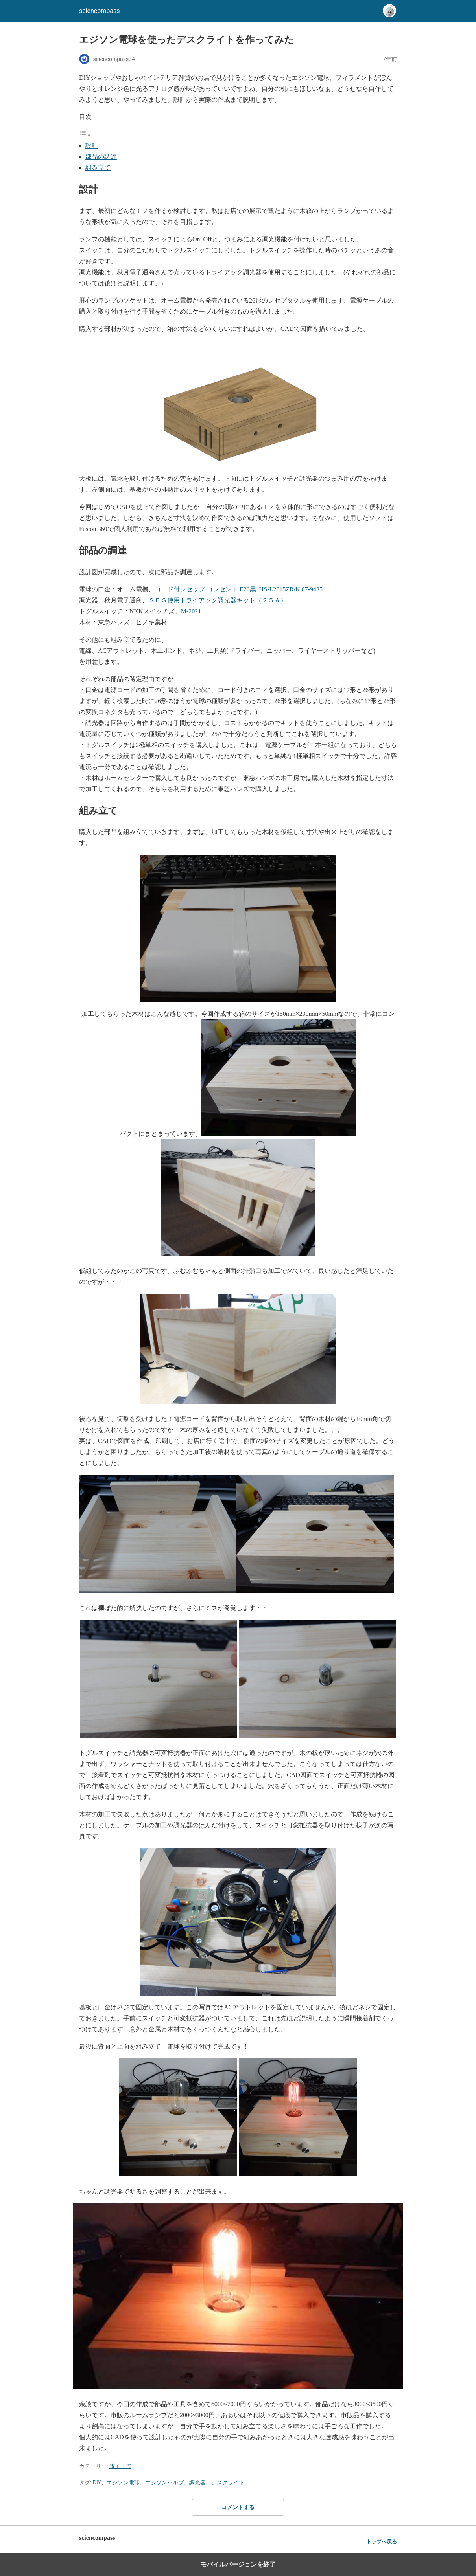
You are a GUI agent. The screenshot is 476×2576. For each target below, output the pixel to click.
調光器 (197, 2482)
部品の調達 (101, 156)
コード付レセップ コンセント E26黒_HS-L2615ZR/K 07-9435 (239, 589)
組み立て (98, 167)
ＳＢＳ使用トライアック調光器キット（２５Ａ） (217, 600)
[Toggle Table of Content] (85, 134)
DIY (97, 2482)
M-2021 (191, 611)
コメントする (238, 2507)
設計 (91, 145)
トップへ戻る (381, 2542)
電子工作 (120, 2466)
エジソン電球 (123, 2482)
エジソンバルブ (164, 2482)
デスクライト (227, 2482)
